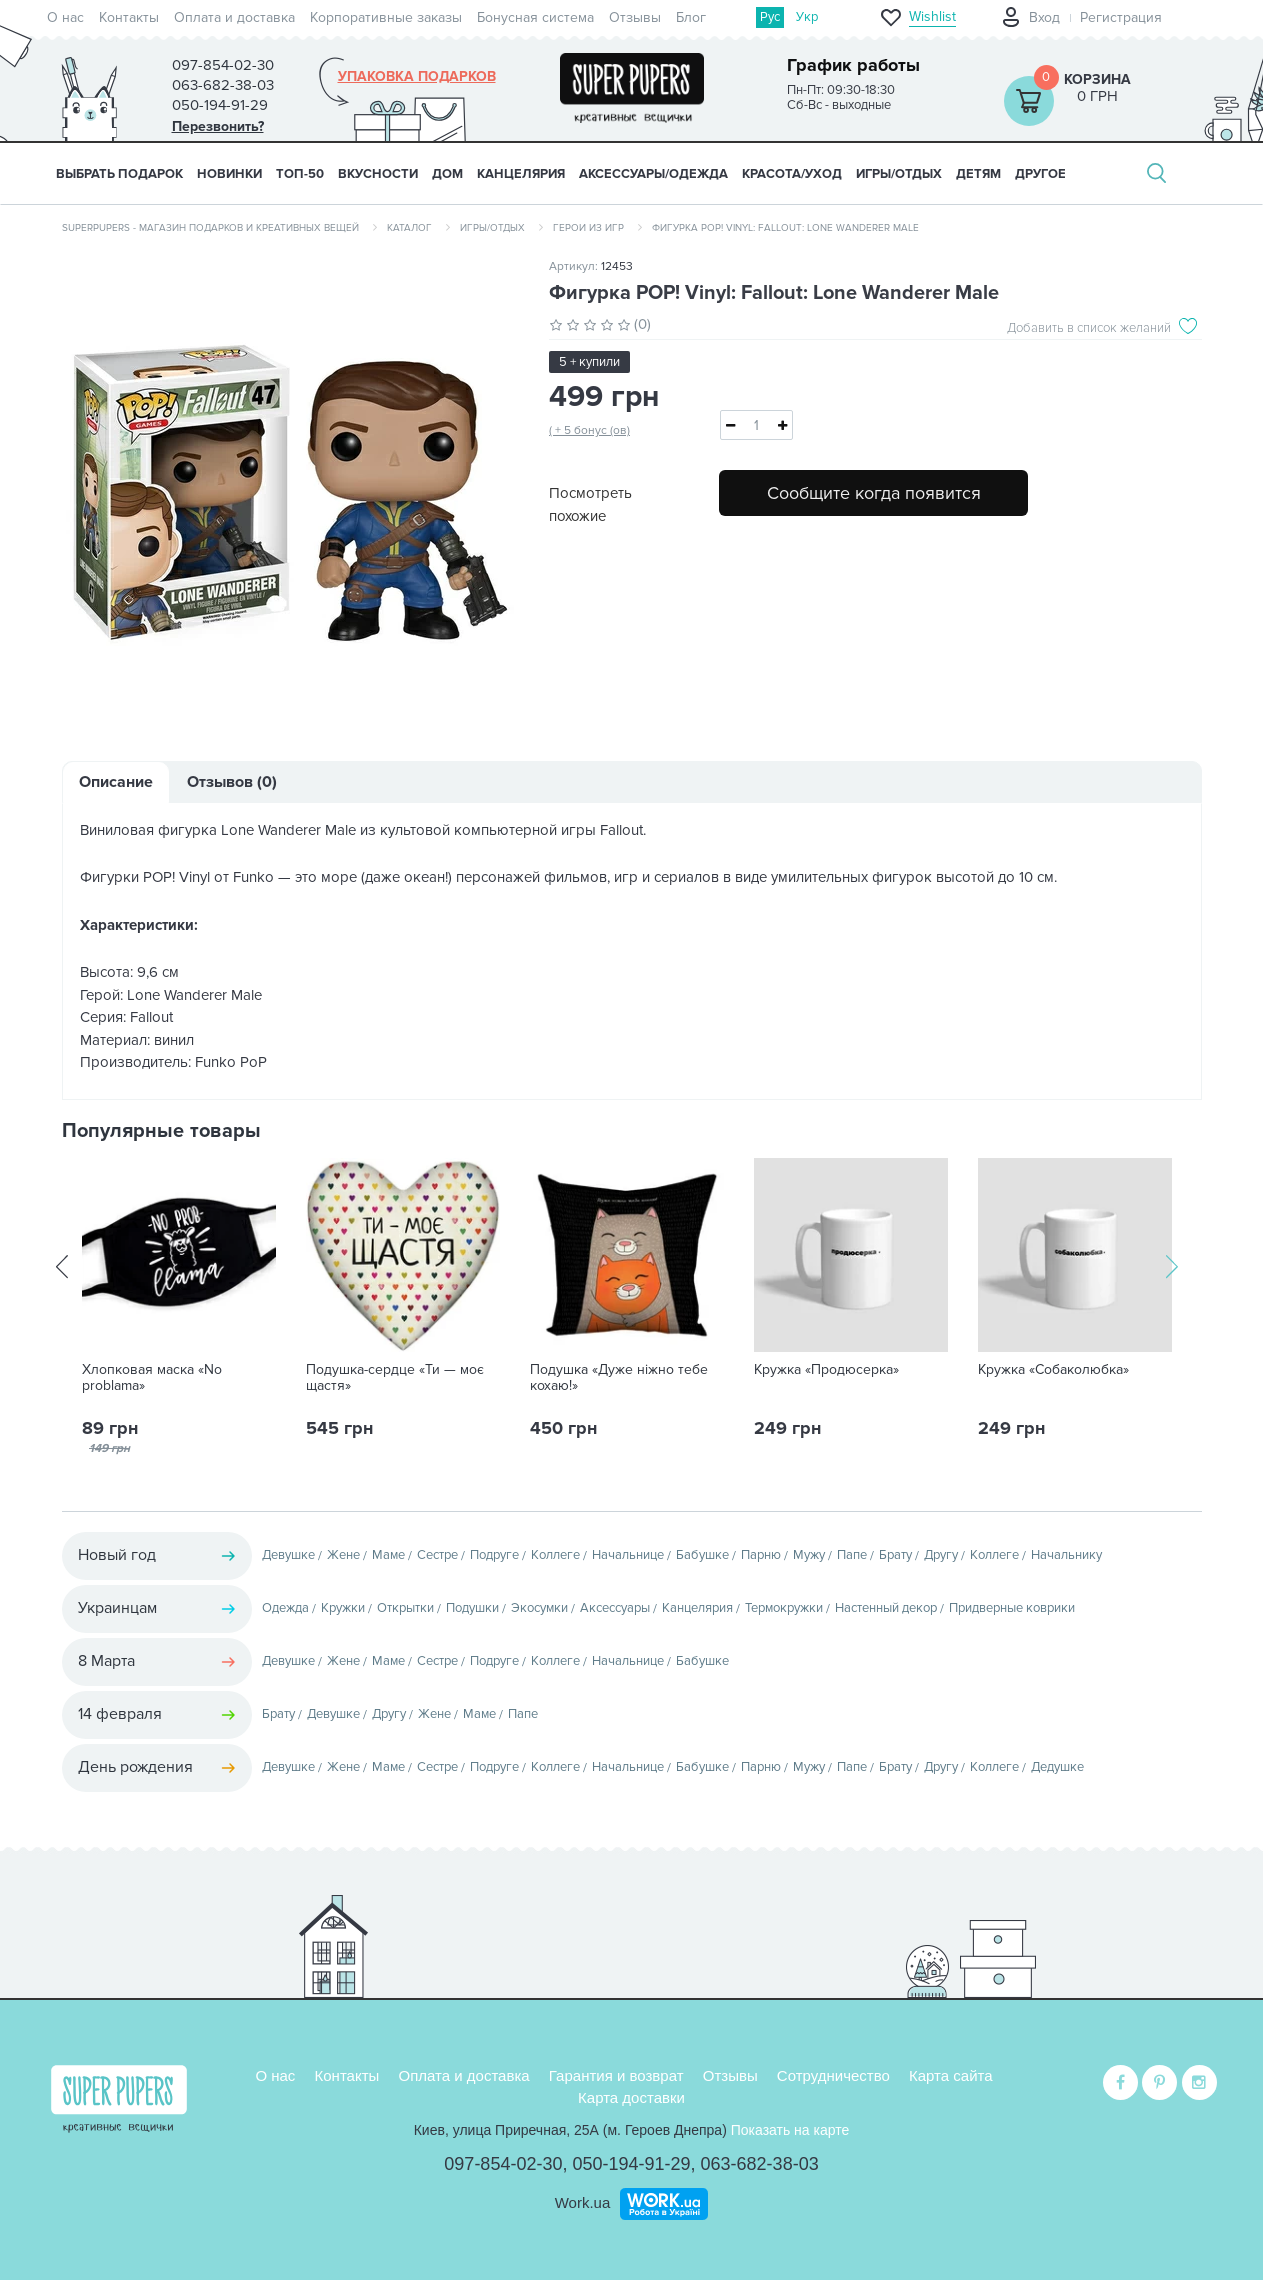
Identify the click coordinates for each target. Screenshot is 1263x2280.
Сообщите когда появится (874, 493)
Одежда (285, 1608)
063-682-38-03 (760, 2164)
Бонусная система (535, 17)
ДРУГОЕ (1040, 174)
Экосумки (539, 1608)
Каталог (409, 228)
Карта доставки (631, 2097)
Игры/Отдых (492, 228)
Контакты (129, 17)
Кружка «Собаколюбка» (1053, 1370)
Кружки (343, 1608)
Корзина (1097, 79)
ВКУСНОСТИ (378, 174)
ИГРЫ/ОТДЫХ (899, 174)
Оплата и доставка (234, 17)
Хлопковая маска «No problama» (152, 1378)
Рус (770, 17)
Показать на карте (790, 2130)
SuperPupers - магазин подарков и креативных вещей (210, 228)
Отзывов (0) (232, 782)
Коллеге (555, 1555)
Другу (941, 1555)
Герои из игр (588, 228)
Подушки (472, 1608)
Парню (761, 1555)
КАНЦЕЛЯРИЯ (521, 174)
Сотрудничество (833, 2075)
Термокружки (784, 1608)
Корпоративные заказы (386, 17)
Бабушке (702, 1555)
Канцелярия (697, 1608)
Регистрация (1121, 17)
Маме (388, 1555)
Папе (852, 1555)
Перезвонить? (218, 126)
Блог (691, 17)
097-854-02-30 (503, 2164)
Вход (1044, 17)
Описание (116, 782)
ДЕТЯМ (978, 174)
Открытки (405, 1608)
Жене (343, 1555)
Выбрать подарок (119, 174)
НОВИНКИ (229, 174)
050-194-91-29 (631, 2164)
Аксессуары (615, 1608)
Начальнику (1066, 1555)
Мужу (809, 1555)
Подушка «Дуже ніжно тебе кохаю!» (619, 1378)
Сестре (437, 1555)
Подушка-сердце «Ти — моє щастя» (395, 1378)
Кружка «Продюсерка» (826, 1370)
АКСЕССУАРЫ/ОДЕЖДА (653, 174)
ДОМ (447, 174)
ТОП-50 (300, 174)
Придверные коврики (1012, 1608)
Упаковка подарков (417, 77)
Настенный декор (886, 1608)
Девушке (288, 1555)
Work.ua (583, 2202)
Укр (807, 17)
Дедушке (1057, 1767)
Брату (895, 1555)
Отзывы (635, 17)
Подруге (494, 1555)
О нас (65, 17)
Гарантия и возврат (616, 2075)
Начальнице (628, 1555)
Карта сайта (951, 2075)
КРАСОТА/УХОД (792, 174)
